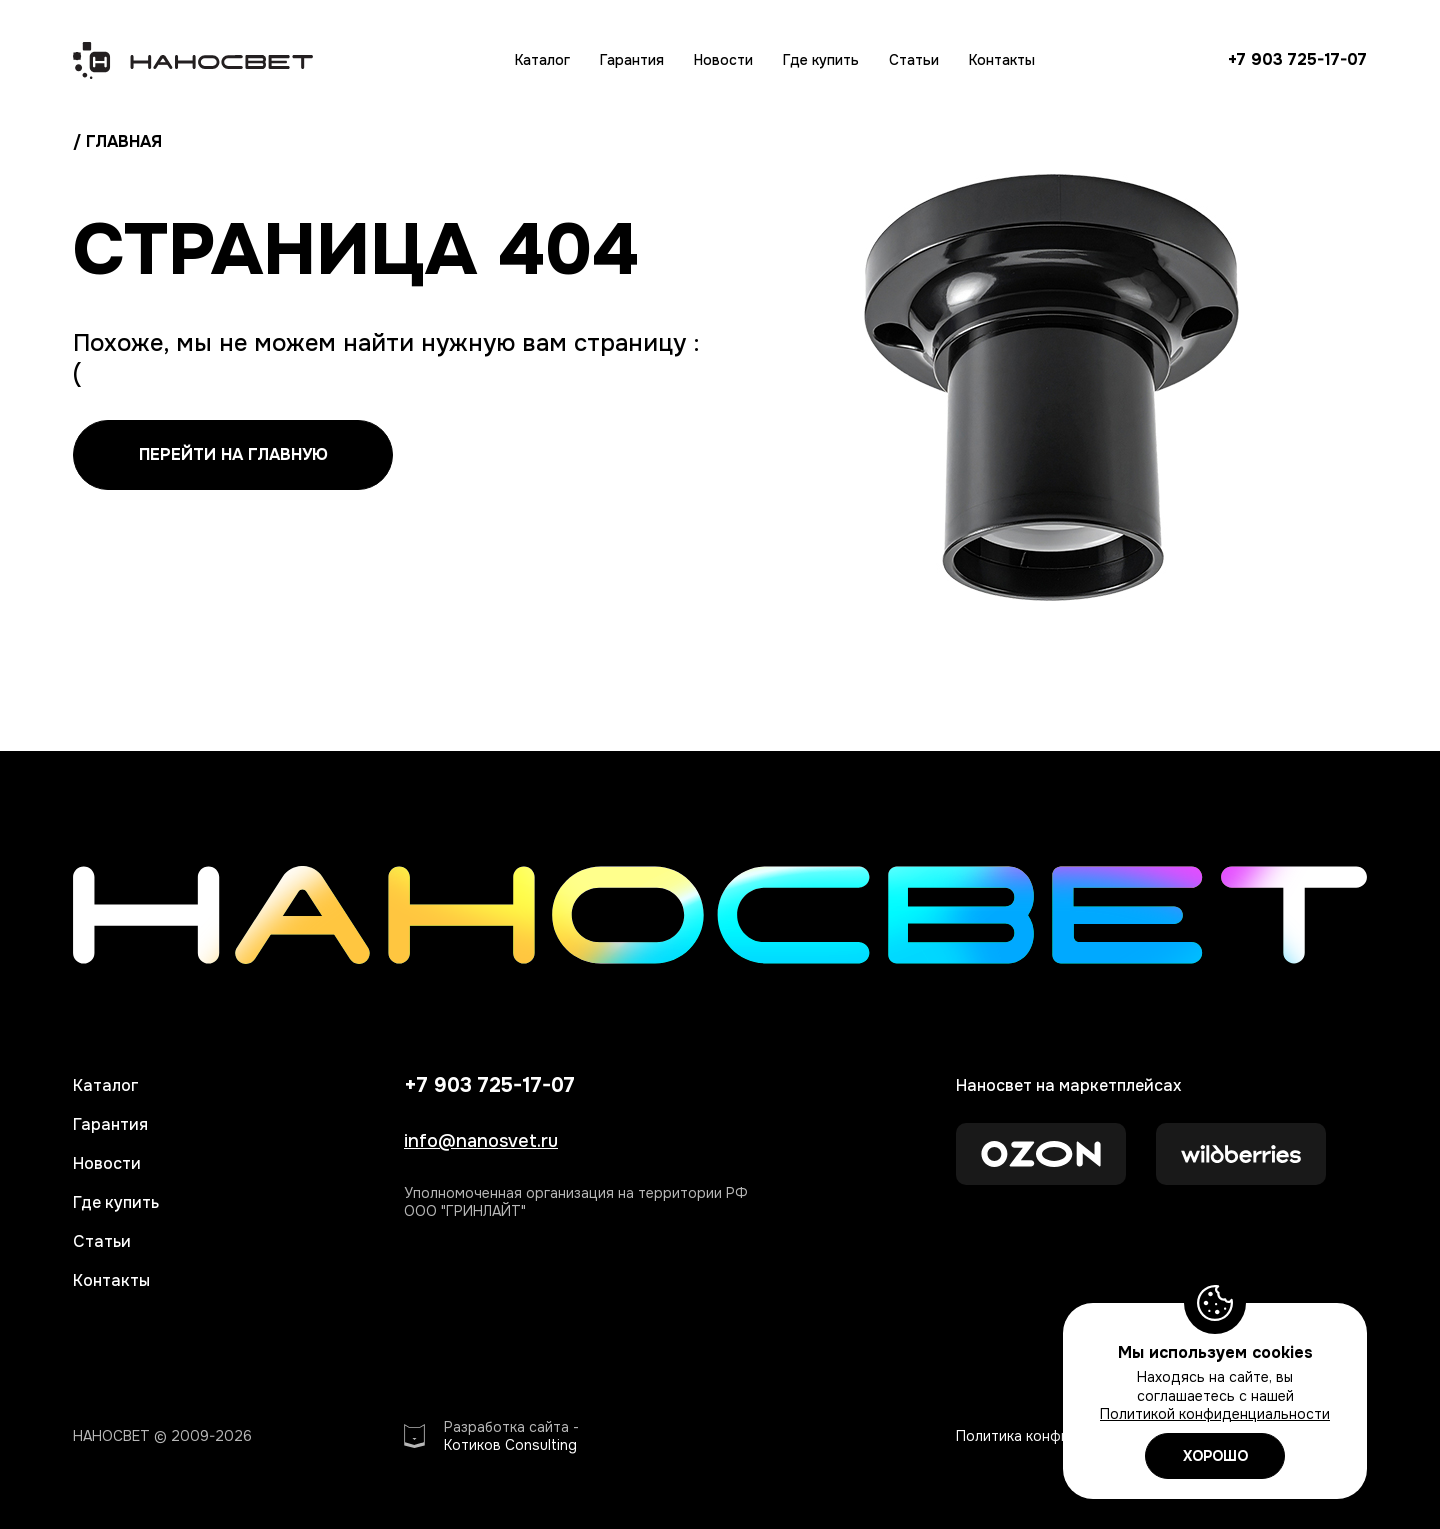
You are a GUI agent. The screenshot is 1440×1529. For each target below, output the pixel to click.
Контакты (1002, 60)
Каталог (542, 60)
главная (124, 141)
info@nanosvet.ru (481, 1141)
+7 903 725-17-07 (1297, 59)
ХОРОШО (1215, 1456)
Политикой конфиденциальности (1215, 1414)
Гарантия (632, 60)
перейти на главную (233, 454)
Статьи (914, 60)
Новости (723, 60)
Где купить (821, 60)
